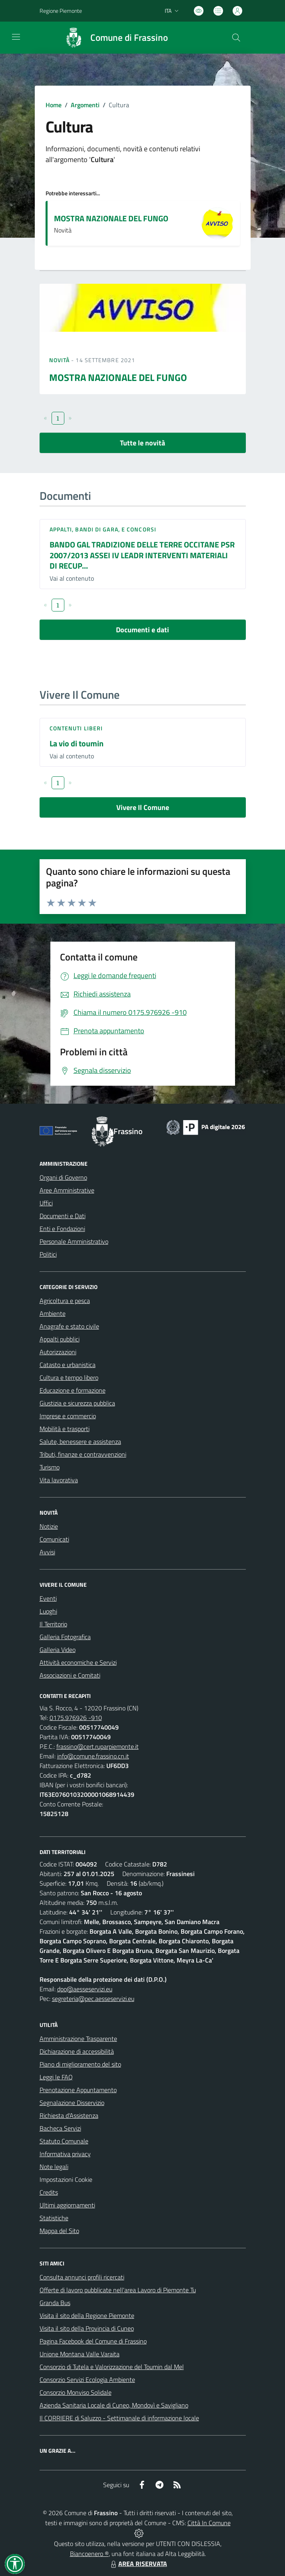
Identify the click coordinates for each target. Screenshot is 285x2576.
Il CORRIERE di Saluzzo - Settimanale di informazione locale (119, 2418)
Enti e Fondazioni (62, 1228)
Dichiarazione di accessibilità (77, 2051)
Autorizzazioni (58, 1352)
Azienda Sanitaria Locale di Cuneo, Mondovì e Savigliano (114, 2405)
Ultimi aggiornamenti (67, 2205)
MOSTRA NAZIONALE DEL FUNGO (111, 218)
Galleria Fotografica (65, 1637)
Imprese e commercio (68, 1416)
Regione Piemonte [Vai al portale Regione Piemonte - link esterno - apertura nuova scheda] (61, 10)
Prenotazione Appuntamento (78, 2090)
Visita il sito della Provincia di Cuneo (87, 2328)
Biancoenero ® (89, 2553)
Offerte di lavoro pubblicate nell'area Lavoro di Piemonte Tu (118, 2290)
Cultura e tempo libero (69, 1377)
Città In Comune (209, 2523)
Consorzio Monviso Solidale (76, 2392)
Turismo (50, 1467)
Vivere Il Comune (142, 807)
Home (54, 105)
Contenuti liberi (76, 728)
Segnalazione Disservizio (72, 2102)
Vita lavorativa (59, 1480)
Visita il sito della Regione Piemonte (87, 2315)
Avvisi (47, 1552)
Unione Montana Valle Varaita (80, 2354)
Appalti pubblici (60, 1339)
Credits (49, 2192)
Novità (60, 360)
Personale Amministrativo (74, 1241)
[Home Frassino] (113, 38)
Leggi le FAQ (56, 2077)
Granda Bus (55, 2302)
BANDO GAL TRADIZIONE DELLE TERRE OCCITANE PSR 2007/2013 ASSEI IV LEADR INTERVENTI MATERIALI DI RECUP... (142, 555)
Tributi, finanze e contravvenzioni (83, 1454)
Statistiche (54, 2218)
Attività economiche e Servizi (78, 1662)
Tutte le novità (142, 442)
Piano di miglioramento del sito (80, 2064)
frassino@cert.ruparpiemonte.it (97, 1746)
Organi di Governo (63, 1177)
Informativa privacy (65, 2154)
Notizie (49, 1526)
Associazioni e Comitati (70, 1675)
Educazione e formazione (73, 1390)
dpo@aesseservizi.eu (84, 1989)
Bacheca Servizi (60, 2128)
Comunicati (54, 1539)
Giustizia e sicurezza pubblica (77, 1403)
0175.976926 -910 (76, 1717)
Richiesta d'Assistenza (69, 2115)
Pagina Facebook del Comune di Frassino (93, 2341)
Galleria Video (58, 1649)
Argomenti (85, 105)
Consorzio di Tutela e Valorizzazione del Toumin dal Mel (112, 2367)
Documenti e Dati (63, 1216)
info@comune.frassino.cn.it (93, 1756)
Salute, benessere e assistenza (80, 1441)
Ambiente (53, 1313)
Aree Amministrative (67, 1190)
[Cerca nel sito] (235, 37)
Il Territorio (53, 1624)
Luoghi (48, 1611)
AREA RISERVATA (138, 2563)
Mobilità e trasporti (65, 1428)
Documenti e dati (142, 629)
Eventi (48, 1598)
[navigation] (16, 37)
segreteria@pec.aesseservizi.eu (93, 1998)
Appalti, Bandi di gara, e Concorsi (103, 529)
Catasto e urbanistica (68, 1364)
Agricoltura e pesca (65, 1300)
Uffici (46, 1203)
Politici (48, 1254)
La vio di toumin (77, 743)
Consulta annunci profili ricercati (82, 2277)
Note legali (54, 2166)
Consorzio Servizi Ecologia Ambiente (87, 2379)
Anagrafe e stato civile (69, 1326)
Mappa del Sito (59, 2230)
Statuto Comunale (64, 2141)
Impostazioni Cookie (66, 2179)
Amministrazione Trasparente (78, 2038)
